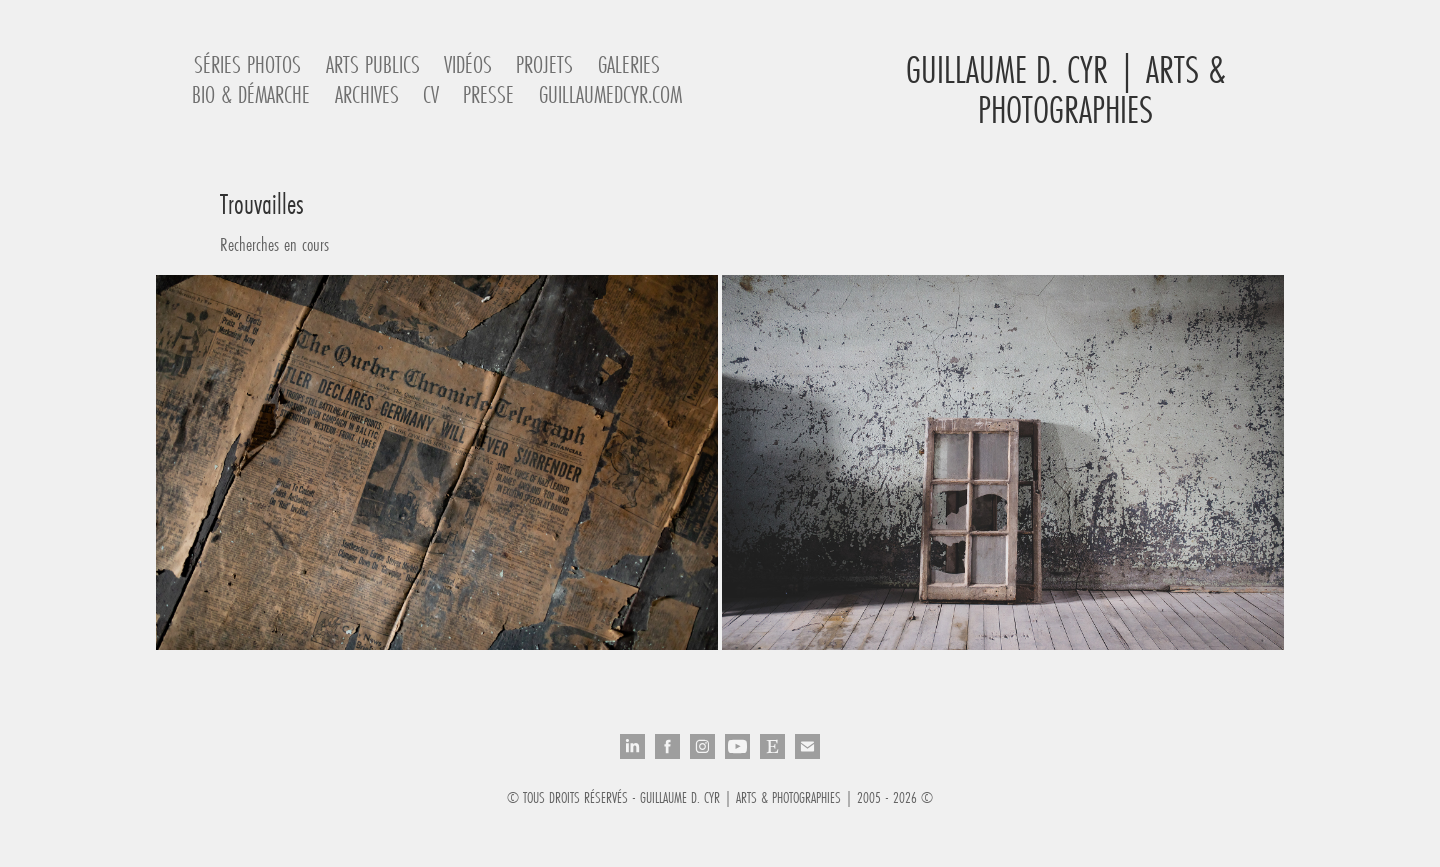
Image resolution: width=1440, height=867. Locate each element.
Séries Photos (247, 64)
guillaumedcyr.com (610, 94)
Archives (367, 94)
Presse (488, 94)
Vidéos (468, 64)
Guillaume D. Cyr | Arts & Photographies (1070, 89)
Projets (544, 64)
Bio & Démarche (251, 94)
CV (431, 94)
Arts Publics (373, 64)
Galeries (629, 64)
